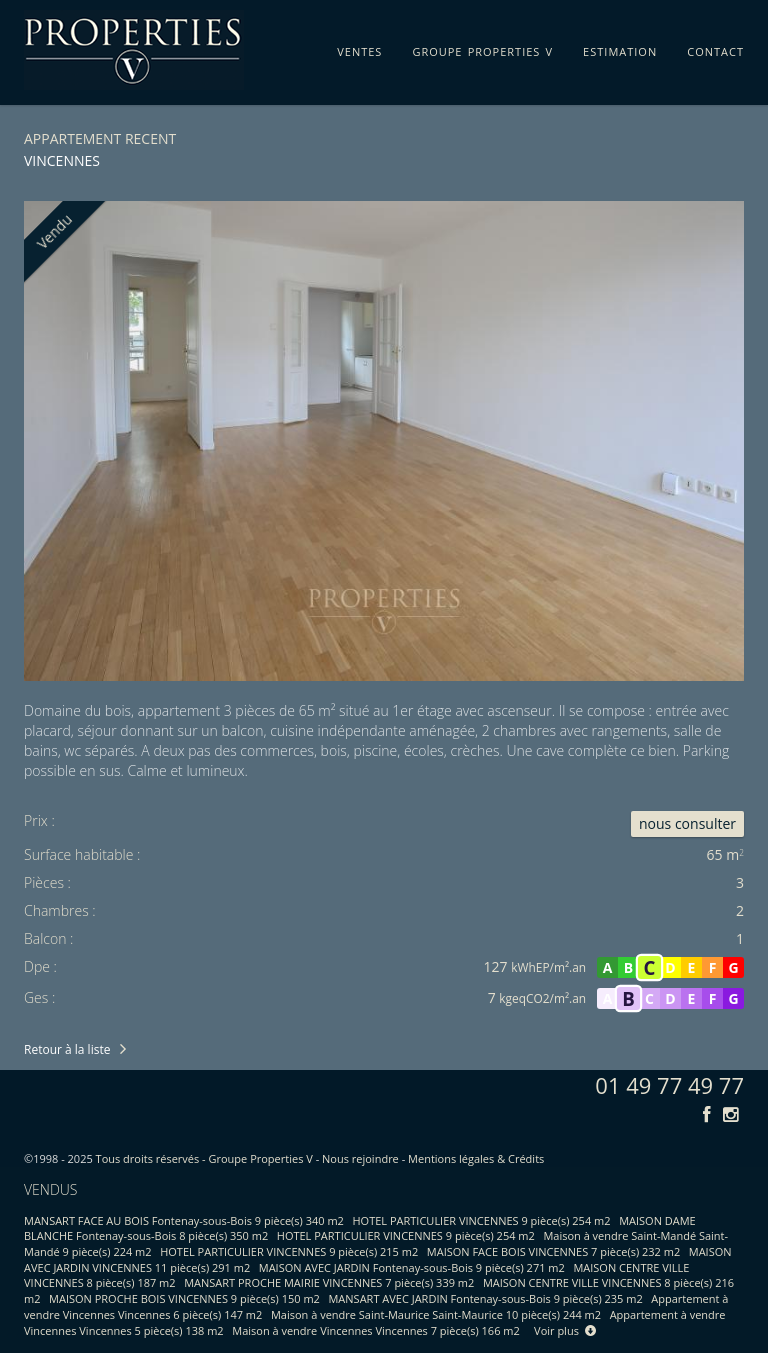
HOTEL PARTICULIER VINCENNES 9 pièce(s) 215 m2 (289, 1251)
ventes (359, 48)
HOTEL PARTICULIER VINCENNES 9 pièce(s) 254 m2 (482, 1220)
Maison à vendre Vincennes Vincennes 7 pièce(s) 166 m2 (376, 1330)
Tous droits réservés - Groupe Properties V (204, 1158)
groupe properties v (482, 48)
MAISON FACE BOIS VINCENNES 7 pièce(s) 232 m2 (553, 1251)
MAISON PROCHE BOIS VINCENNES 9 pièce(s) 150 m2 (184, 1298)
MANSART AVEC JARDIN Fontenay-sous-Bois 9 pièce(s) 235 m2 (485, 1298)
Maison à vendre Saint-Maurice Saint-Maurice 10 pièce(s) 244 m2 (436, 1314)
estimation (620, 48)
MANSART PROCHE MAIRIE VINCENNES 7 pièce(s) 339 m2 (329, 1282)
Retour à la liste (67, 1049)
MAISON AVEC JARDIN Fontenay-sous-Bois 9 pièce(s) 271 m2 (412, 1267)
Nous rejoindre (360, 1158)
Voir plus (565, 1330)
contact (715, 48)
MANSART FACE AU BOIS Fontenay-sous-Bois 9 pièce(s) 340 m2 (184, 1220)
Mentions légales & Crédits (476, 1158)
